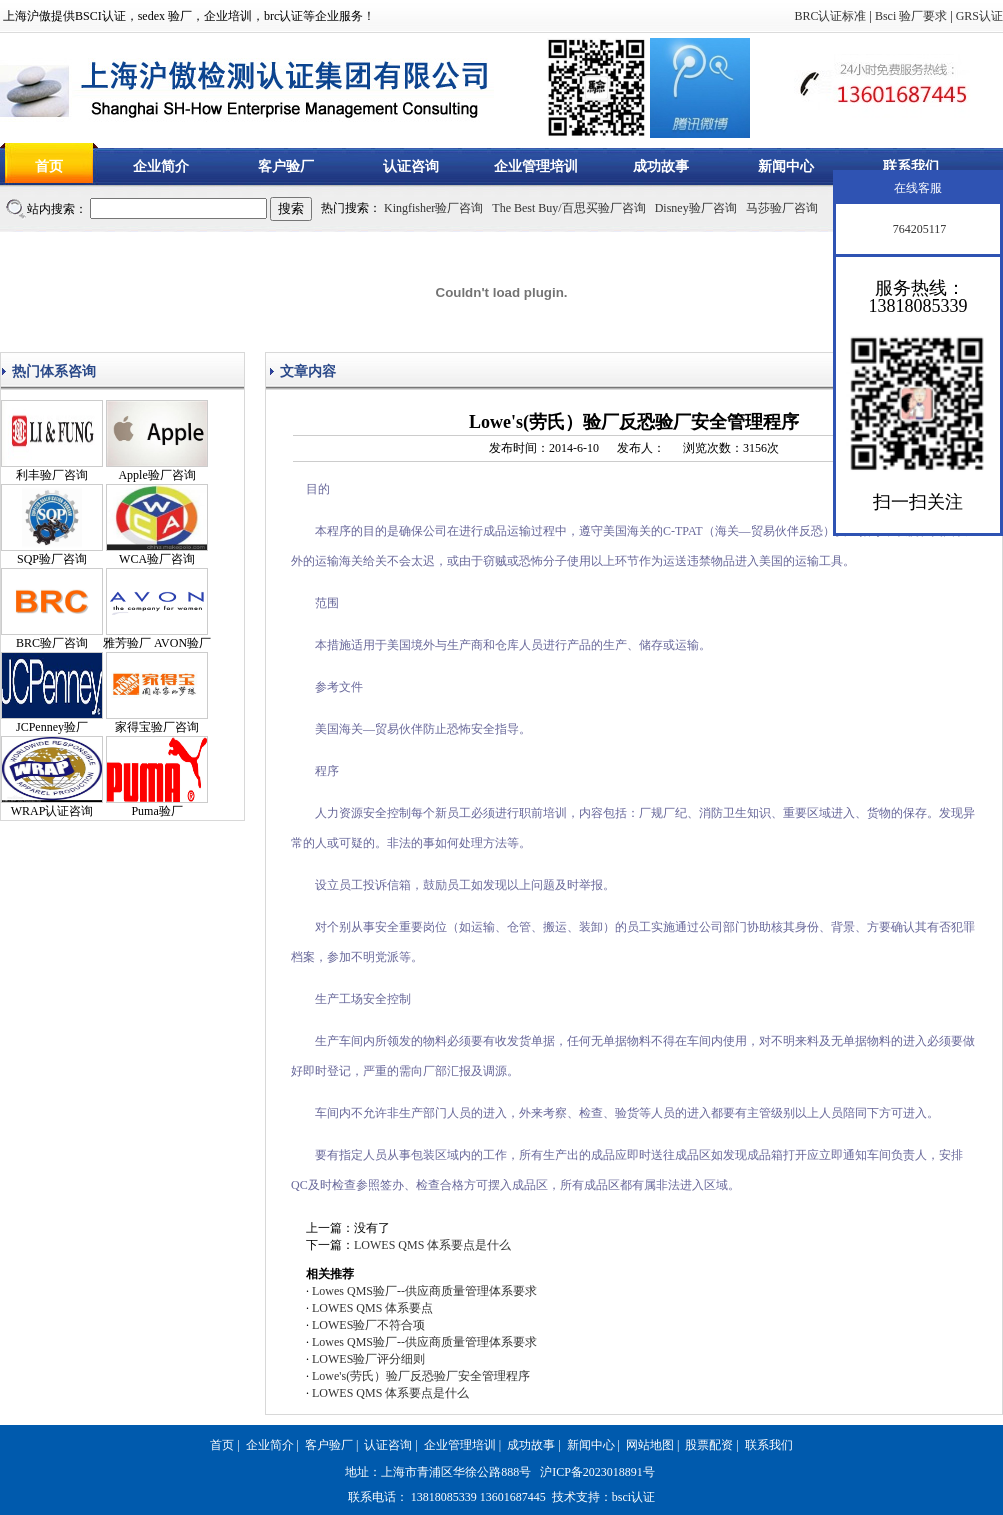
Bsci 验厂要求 (911, 16)
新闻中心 (786, 166)
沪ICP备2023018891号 (597, 1472)
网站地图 (650, 1445)
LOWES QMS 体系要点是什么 (432, 1245)
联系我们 (911, 166)
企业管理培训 (536, 166)
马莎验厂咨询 (782, 208)
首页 (49, 166)
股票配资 (709, 1445)
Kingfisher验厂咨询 (433, 208)
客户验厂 (286, 166)
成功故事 (661, 166)
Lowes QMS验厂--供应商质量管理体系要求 (424, 1291)
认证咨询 (411, 166)
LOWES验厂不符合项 (368, 1325)
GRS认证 (979, 16)
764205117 (918, 229)
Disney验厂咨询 (696, 208)
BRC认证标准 (830, 16)
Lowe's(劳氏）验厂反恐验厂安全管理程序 (421, 1376)
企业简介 (161, 166)
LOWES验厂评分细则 (368, 1359)
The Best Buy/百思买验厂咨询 (568, 208)
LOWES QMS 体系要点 (372, 1308)
